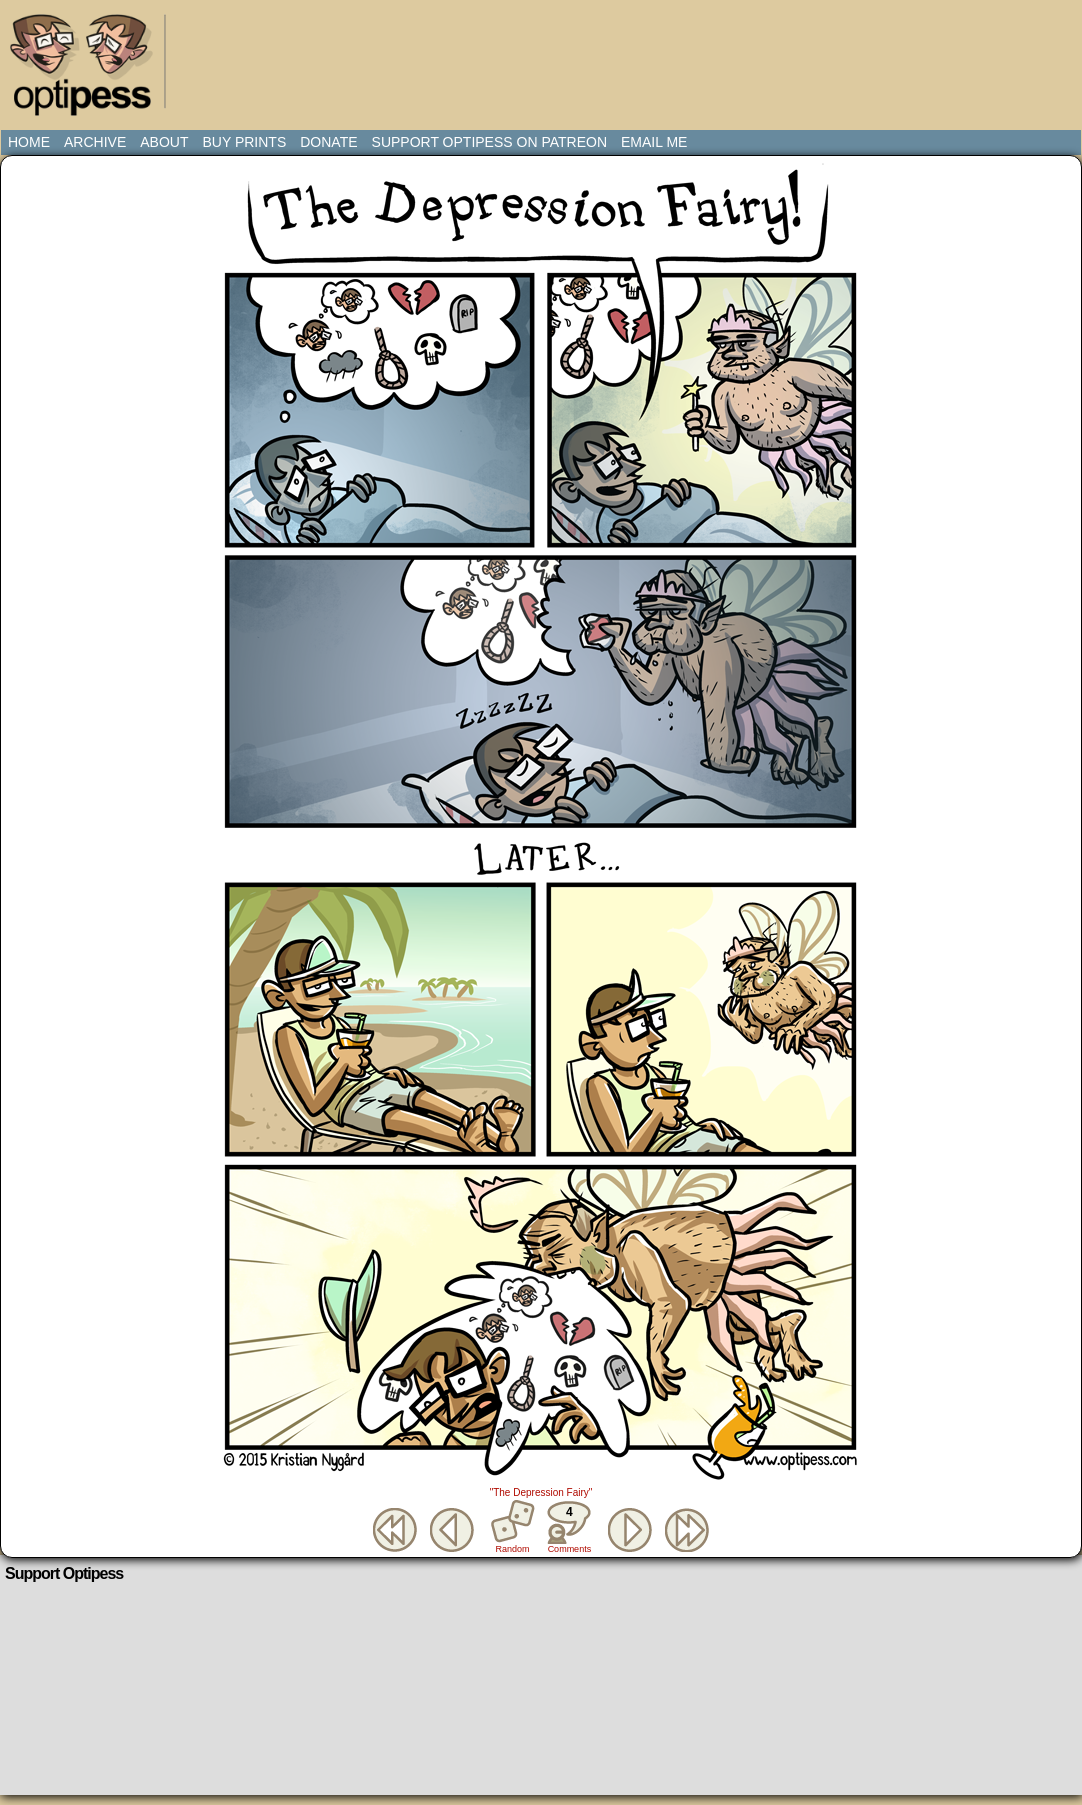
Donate (328, 142)
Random (513, 1549)
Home (29, 142)
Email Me (654, 142)
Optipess (91, 70)
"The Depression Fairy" (541, 1492)
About (164, 142)
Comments (569, 1527)
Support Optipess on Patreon (489, 142)
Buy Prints (244, 142)
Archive (95, 142)
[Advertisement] (545, 55)
